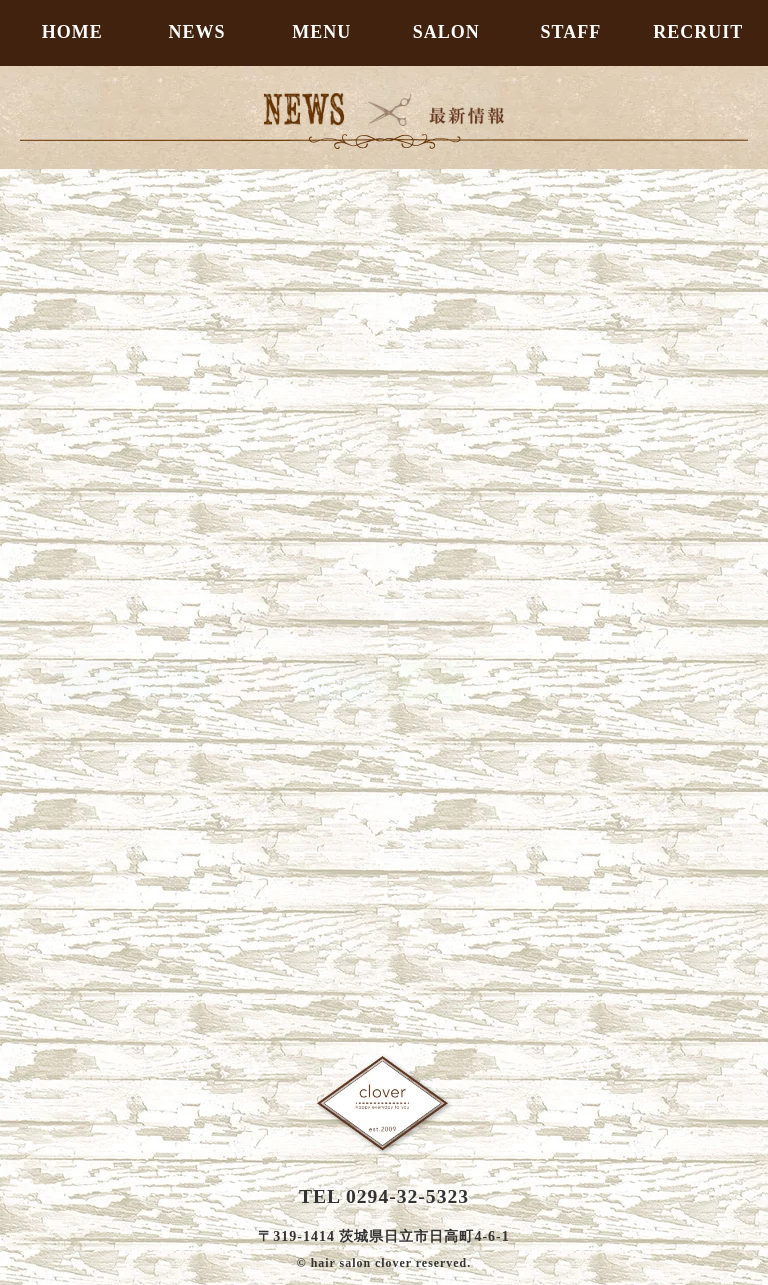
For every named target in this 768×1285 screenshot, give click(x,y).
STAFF (571, 32)
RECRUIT (698, 32)
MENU (321, 32)
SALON (446, 32)
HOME (72, 32)
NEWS (196, 32)
